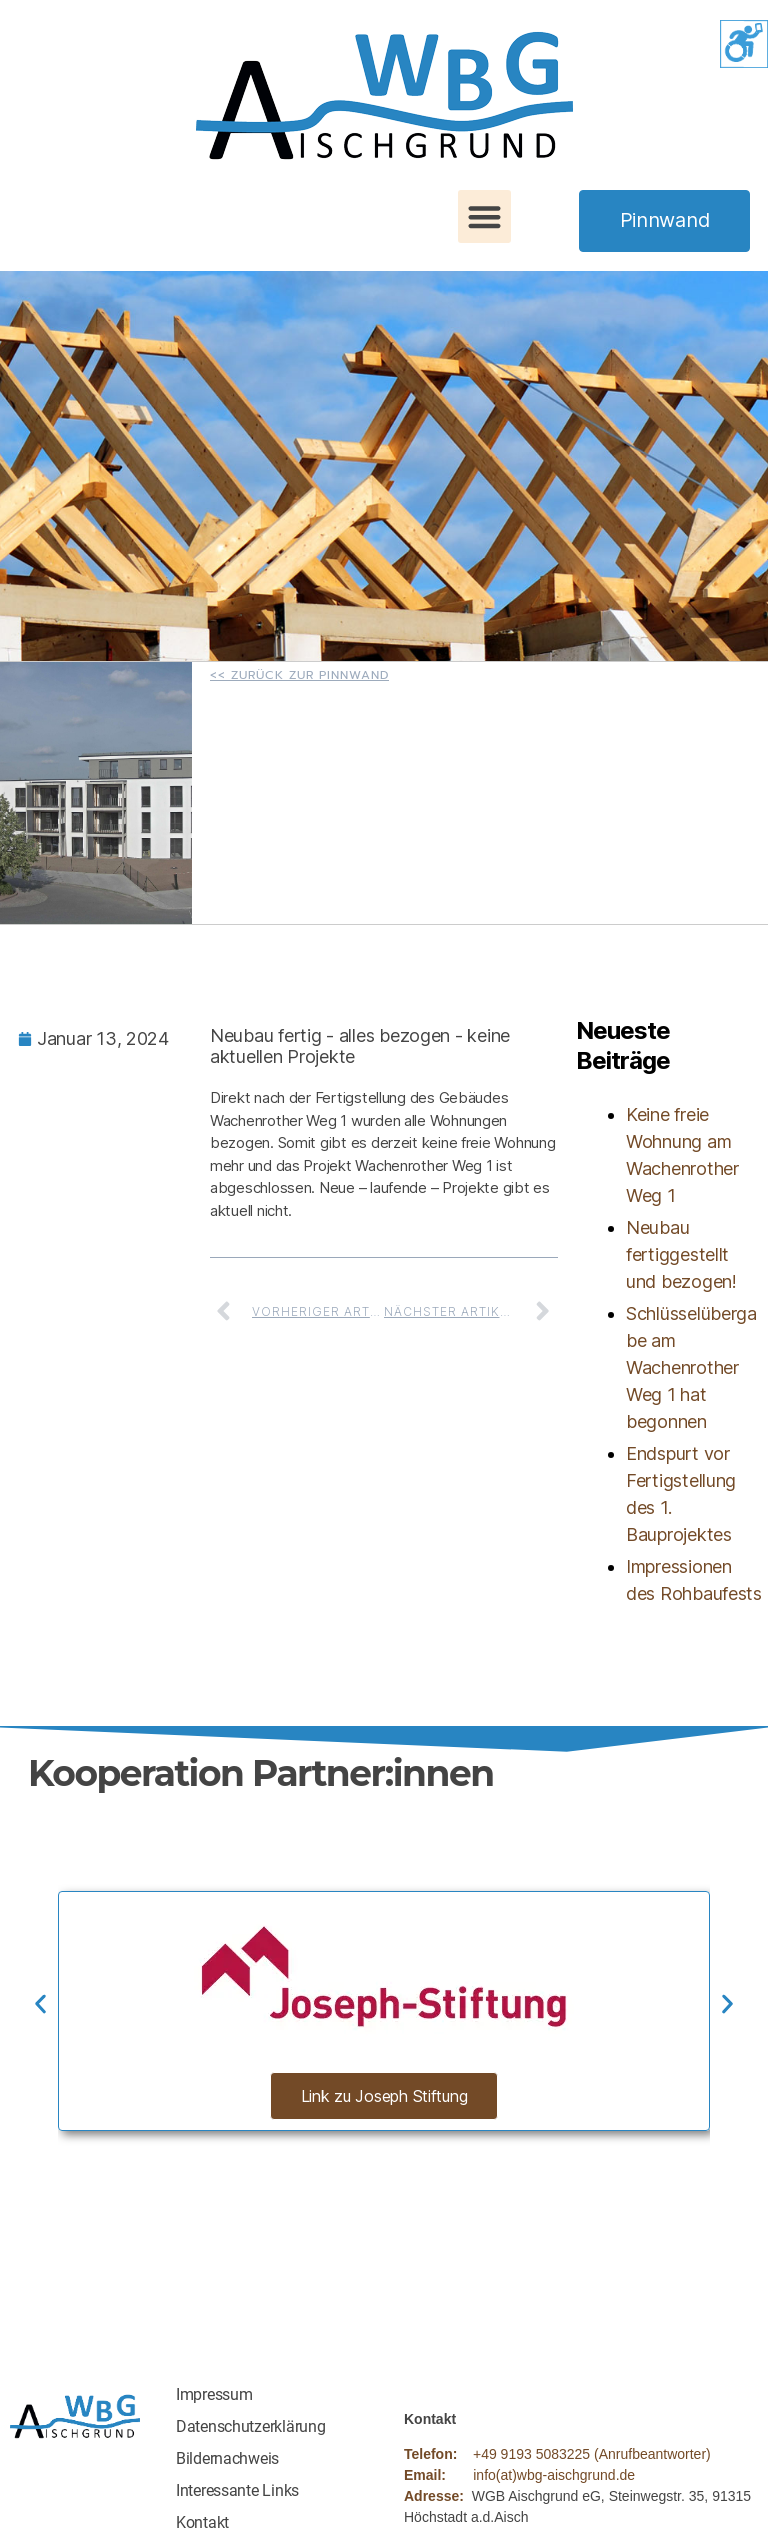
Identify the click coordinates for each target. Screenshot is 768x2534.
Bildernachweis (227, 2458)
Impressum (214, 2394)
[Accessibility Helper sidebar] (744, 44)
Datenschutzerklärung (251, 2426)
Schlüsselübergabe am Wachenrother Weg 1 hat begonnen (691, 1367)
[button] (484, 216)
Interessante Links (237, 2490)
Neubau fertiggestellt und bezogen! (681, 1254)
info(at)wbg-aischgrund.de (554, 2475)
